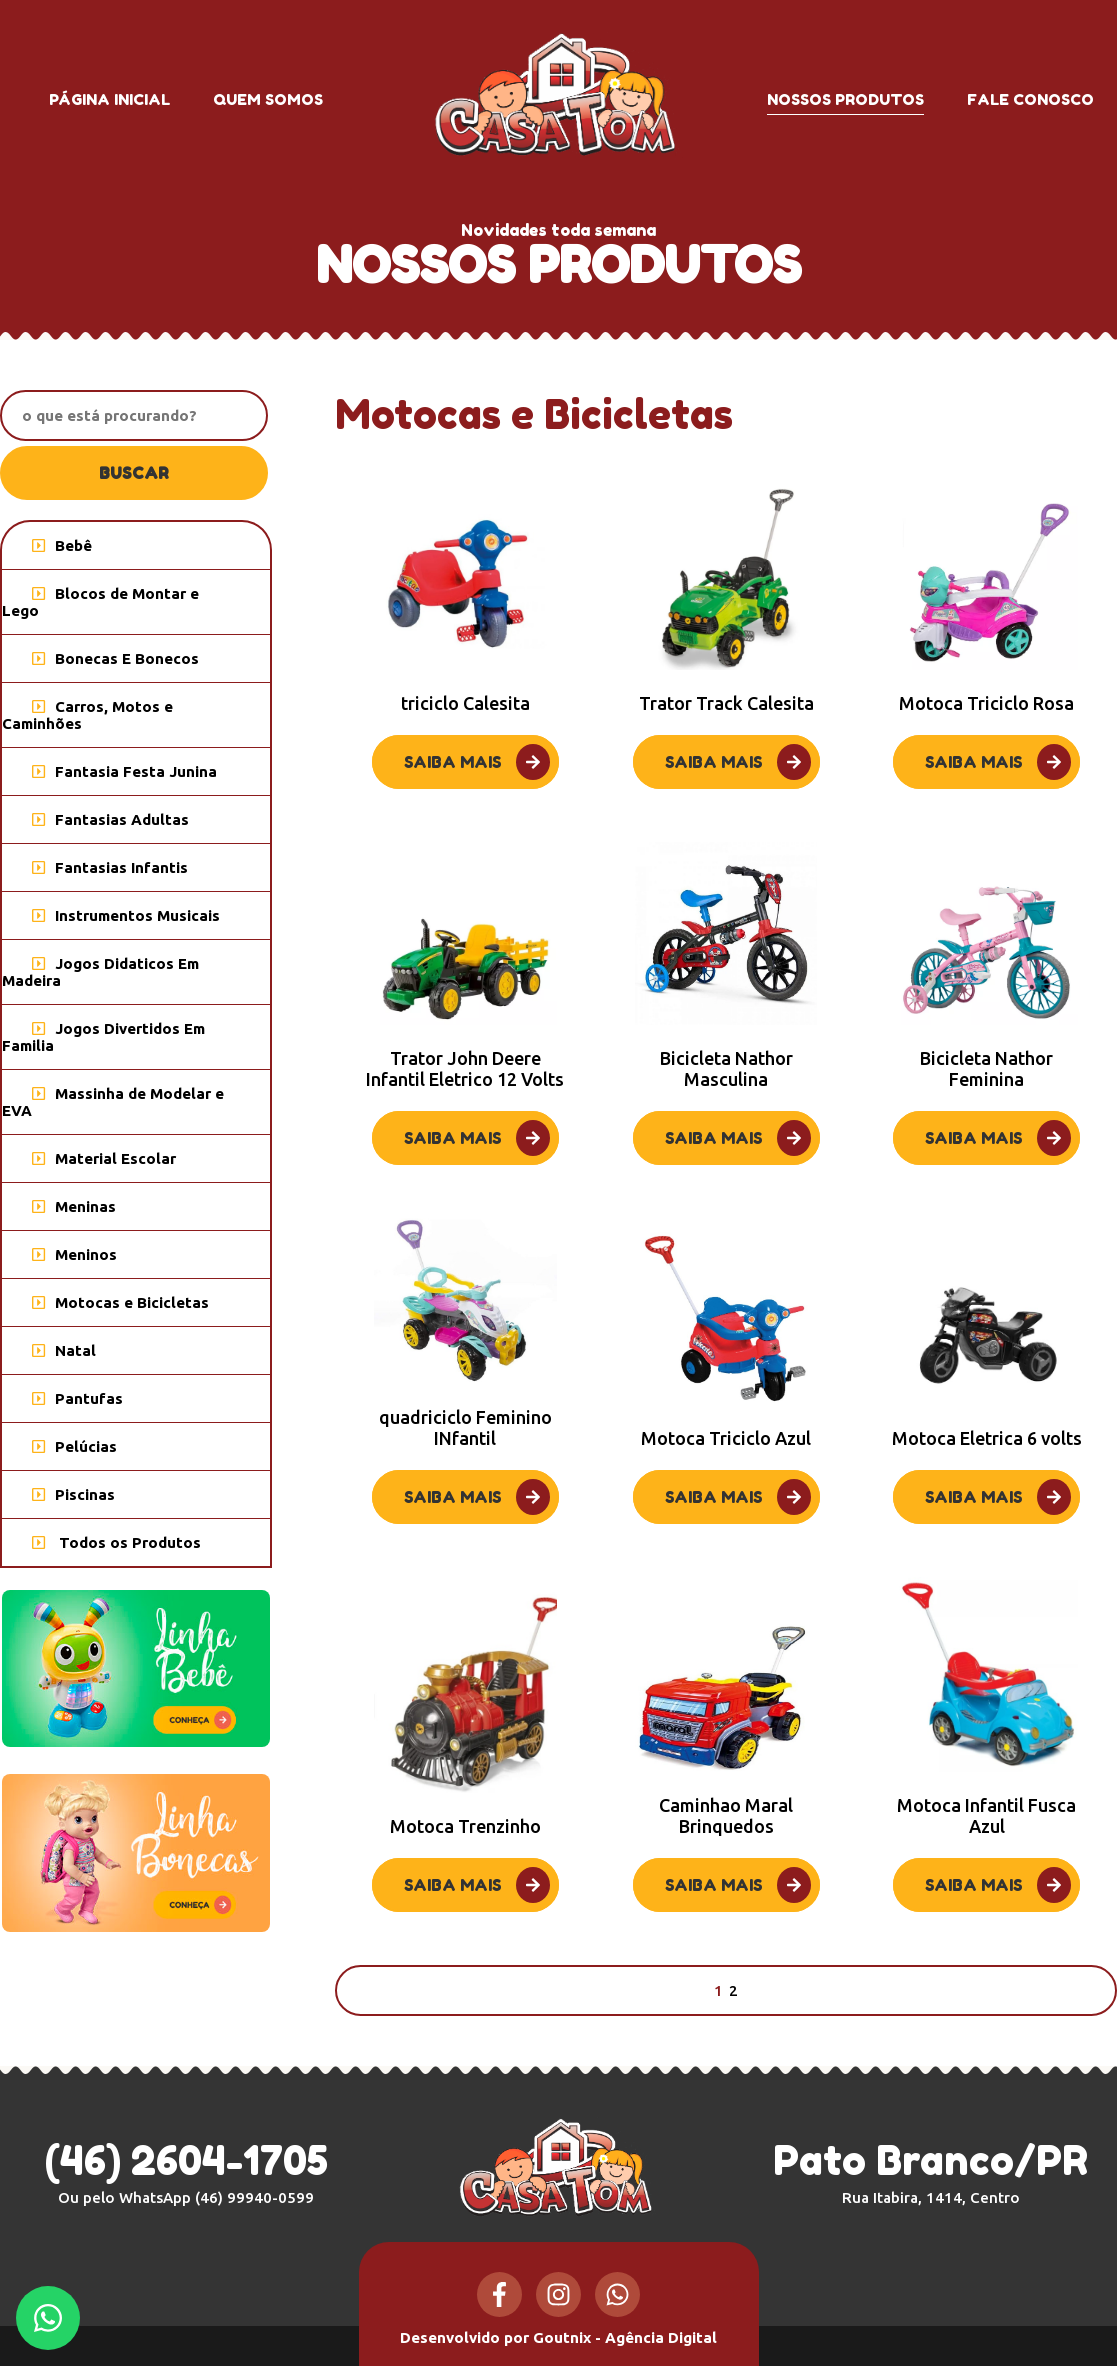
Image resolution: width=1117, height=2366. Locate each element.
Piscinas (73, 1494)
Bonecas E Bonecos (115, 658)
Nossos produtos (845, 99)
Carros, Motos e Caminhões (87, 715)
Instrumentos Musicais (126, 915)
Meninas (74, 1206)
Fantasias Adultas (110, 819)
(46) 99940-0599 (254, 2197)
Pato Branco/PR (930, 2171)
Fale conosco (1030, 99)
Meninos (74, 1254)
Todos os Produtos (116, 1542)
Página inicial (109, 99)
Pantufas (77, 1398)
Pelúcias (74, 1446)
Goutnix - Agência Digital (625, 2337)
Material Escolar (104, 1158)
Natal (64, 1350)
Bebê (62, 545)
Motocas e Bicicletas (120, 1302)
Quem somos (268, 99)
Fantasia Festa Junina (124, 771)
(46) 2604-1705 (186, 2160)
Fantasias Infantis (110, 867)
